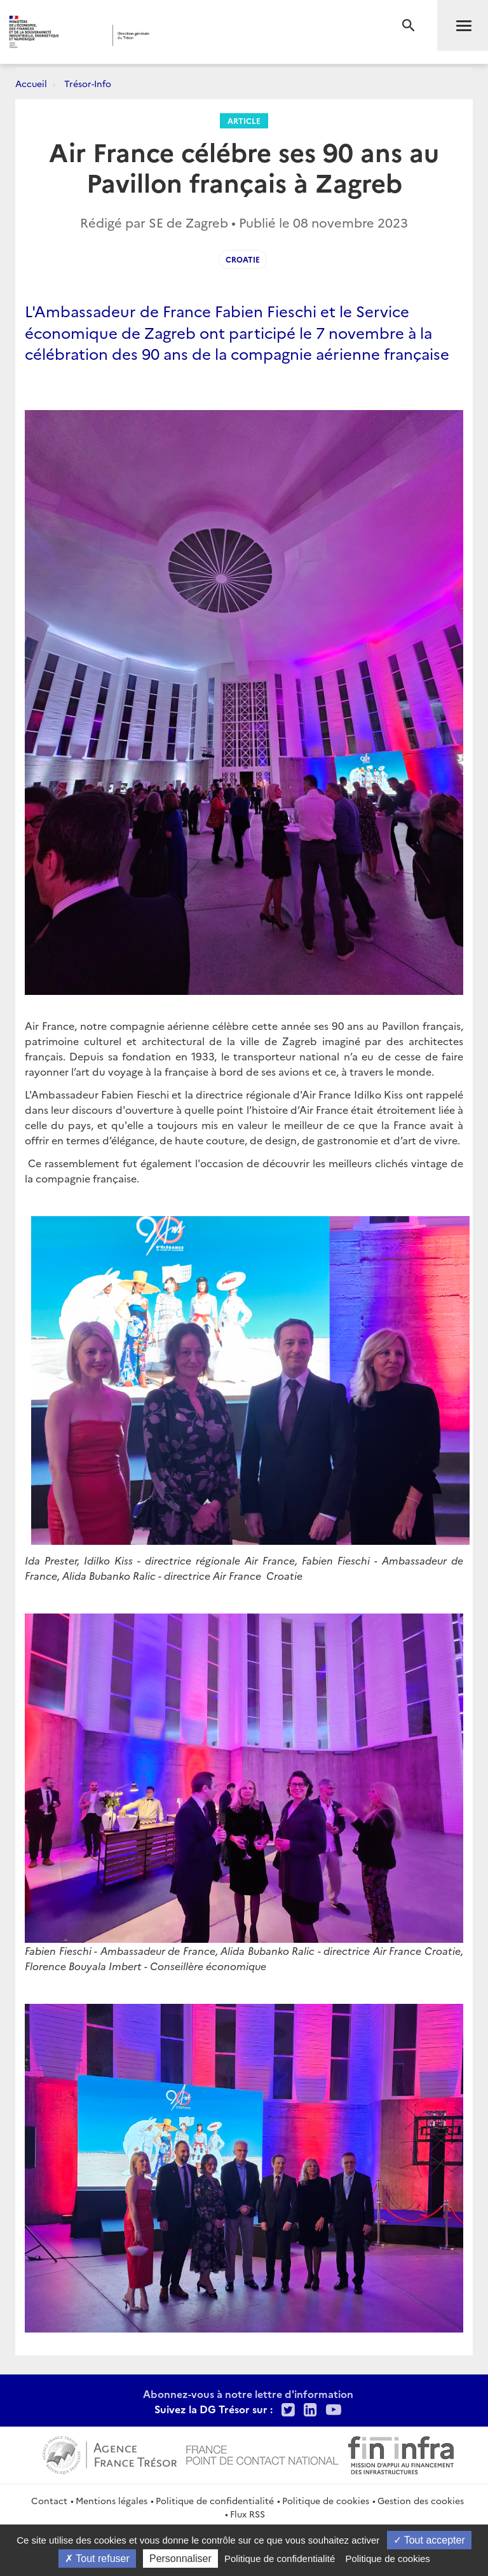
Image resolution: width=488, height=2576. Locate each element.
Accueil (31, 83)
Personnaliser (180, 2558)
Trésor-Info (87, 83)
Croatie (243, 259)
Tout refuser (97, 2558)
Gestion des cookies (420, 2500)
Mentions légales (111, 2500)
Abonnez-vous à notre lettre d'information (248, 2393)
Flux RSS (247, 2513)
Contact (49, 2500)
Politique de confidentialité (215, 2500)
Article (244, 120)
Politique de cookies (325, 2500)
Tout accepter (429, 2540)
